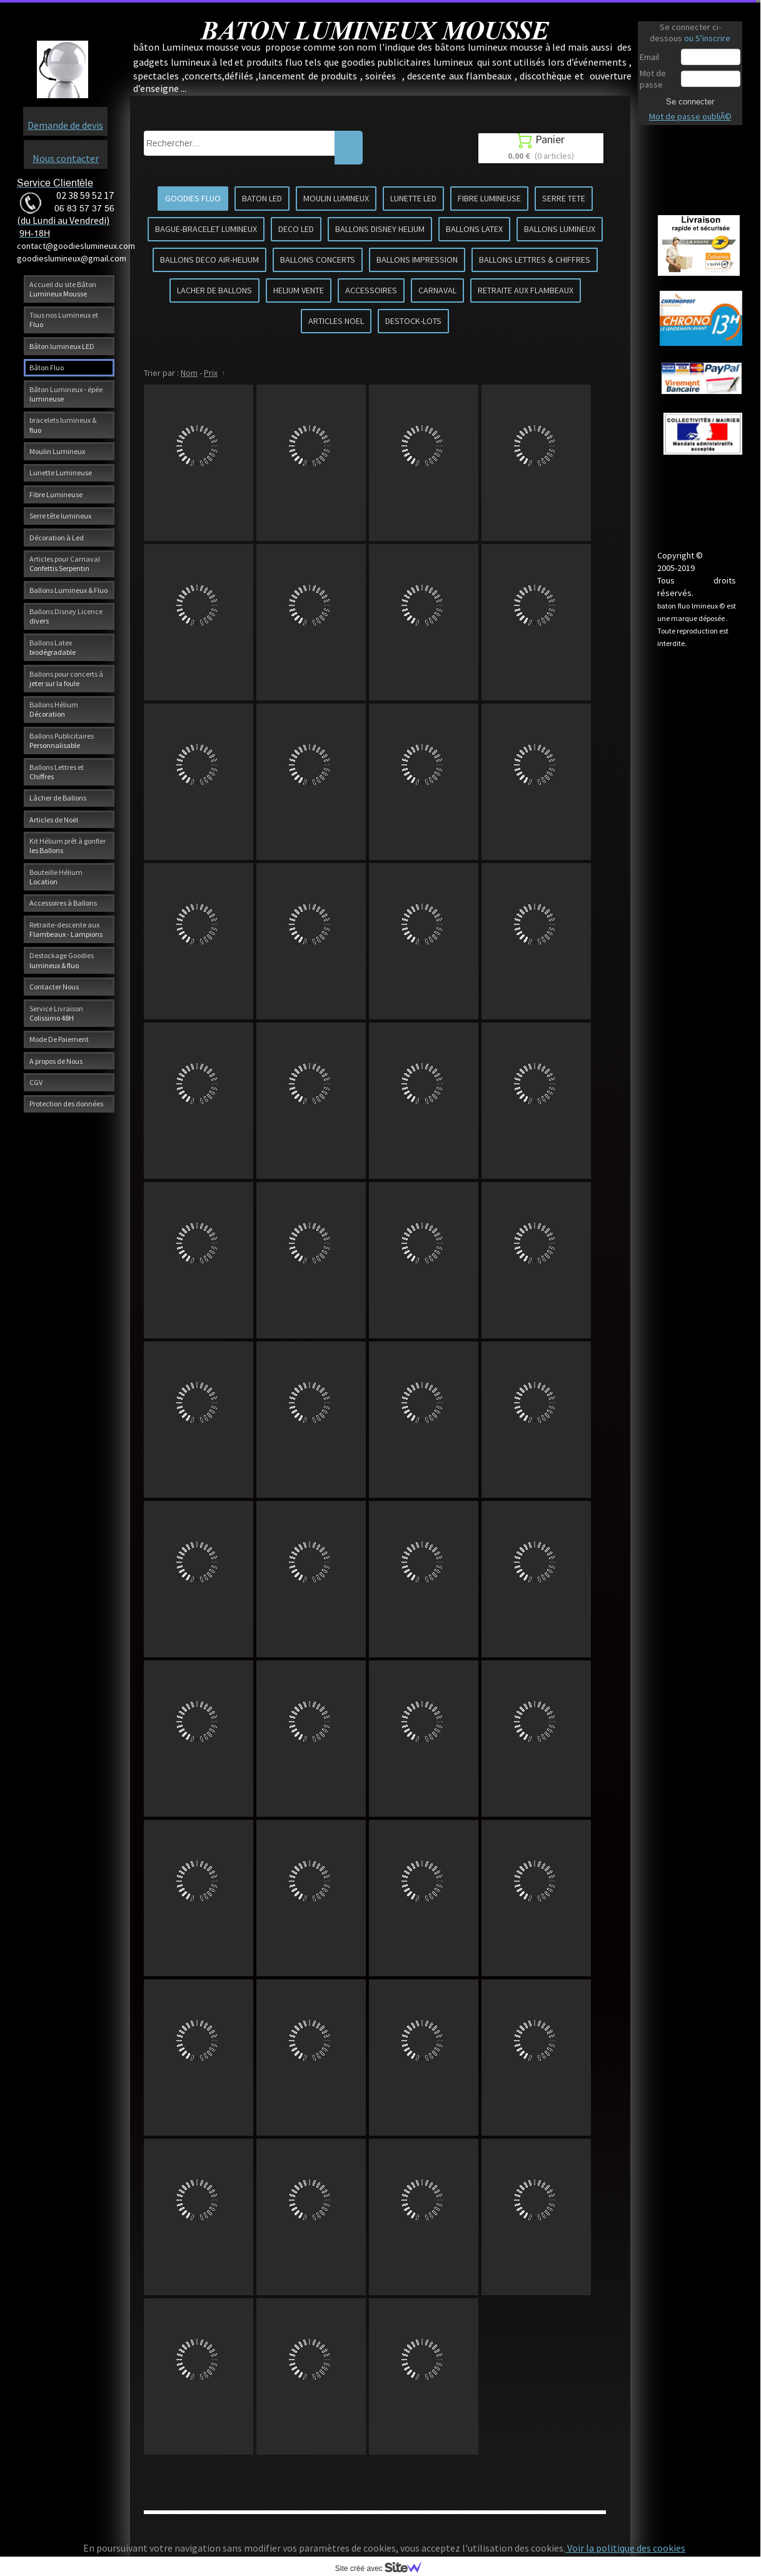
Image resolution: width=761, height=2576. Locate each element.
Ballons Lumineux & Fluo (68, 590)
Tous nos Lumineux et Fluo (63, 319)
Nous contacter (66, 158)
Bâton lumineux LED (61, 346)
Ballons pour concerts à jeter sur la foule (66, 678)
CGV (36, 1082)
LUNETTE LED (413, 198)
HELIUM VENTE (298, 290)
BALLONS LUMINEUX (559, 229)
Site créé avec (383, 2568)
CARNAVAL (437, 290)
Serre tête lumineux (60, 515)
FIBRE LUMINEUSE (489, 198)
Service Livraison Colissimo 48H (56, 1013)
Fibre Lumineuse (56, 494)
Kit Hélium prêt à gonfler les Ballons (67, 845)
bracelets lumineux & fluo (62, 424)
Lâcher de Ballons (57, 797)
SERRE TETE (563, 198)
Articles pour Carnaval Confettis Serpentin (64, 563)
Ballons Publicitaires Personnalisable (61, 740)
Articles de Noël (53, 819)
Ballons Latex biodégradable (52, 647)
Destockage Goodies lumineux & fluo (61, 960)
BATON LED (262, 198)
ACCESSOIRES (371, 290)
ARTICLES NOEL (336, 320)
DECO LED (296, 229)
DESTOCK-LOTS (413, 320)
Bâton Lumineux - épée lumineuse (66, 394)
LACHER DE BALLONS (214, 290)
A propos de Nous (56, 1061)
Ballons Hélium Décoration (53, 709)
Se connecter (690, 101)
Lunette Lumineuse (60, 472)
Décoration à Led (56, 537)
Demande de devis (65, 125)
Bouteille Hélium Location (56, 876)
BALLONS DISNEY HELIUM (380, 229)
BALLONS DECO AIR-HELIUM (209, 259)
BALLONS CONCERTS (317, 259)
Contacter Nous (54, 986)
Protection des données (66, 1103)
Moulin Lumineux (57, 451)
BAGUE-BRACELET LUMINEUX (206, 229)
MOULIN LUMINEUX (336, 198)
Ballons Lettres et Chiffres (56, 771)
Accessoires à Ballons (63, 902)
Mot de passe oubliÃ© (690, 116)
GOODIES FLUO (193, 198)
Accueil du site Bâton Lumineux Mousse (62, 289)
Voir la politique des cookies (625, 2548)
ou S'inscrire (707, 38)
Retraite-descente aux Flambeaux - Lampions (66, 929)
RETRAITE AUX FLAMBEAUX (525, 290)
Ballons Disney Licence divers (66, 616)
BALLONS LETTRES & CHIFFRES (534, 259)
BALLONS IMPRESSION (417, 259)
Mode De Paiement (59, 1039)
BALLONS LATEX (474, 229)
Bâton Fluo (46, 367)
